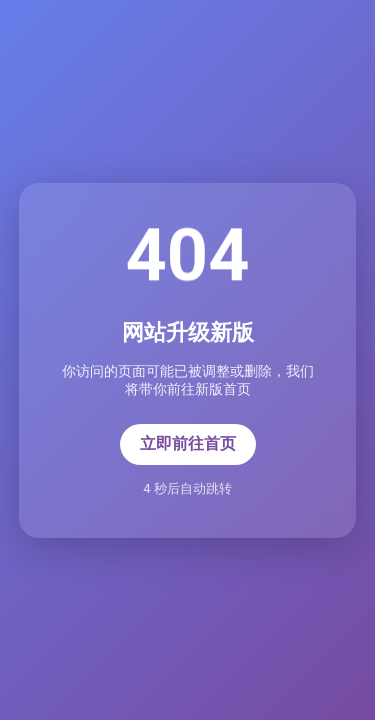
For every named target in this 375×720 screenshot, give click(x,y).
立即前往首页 (188, 443)
